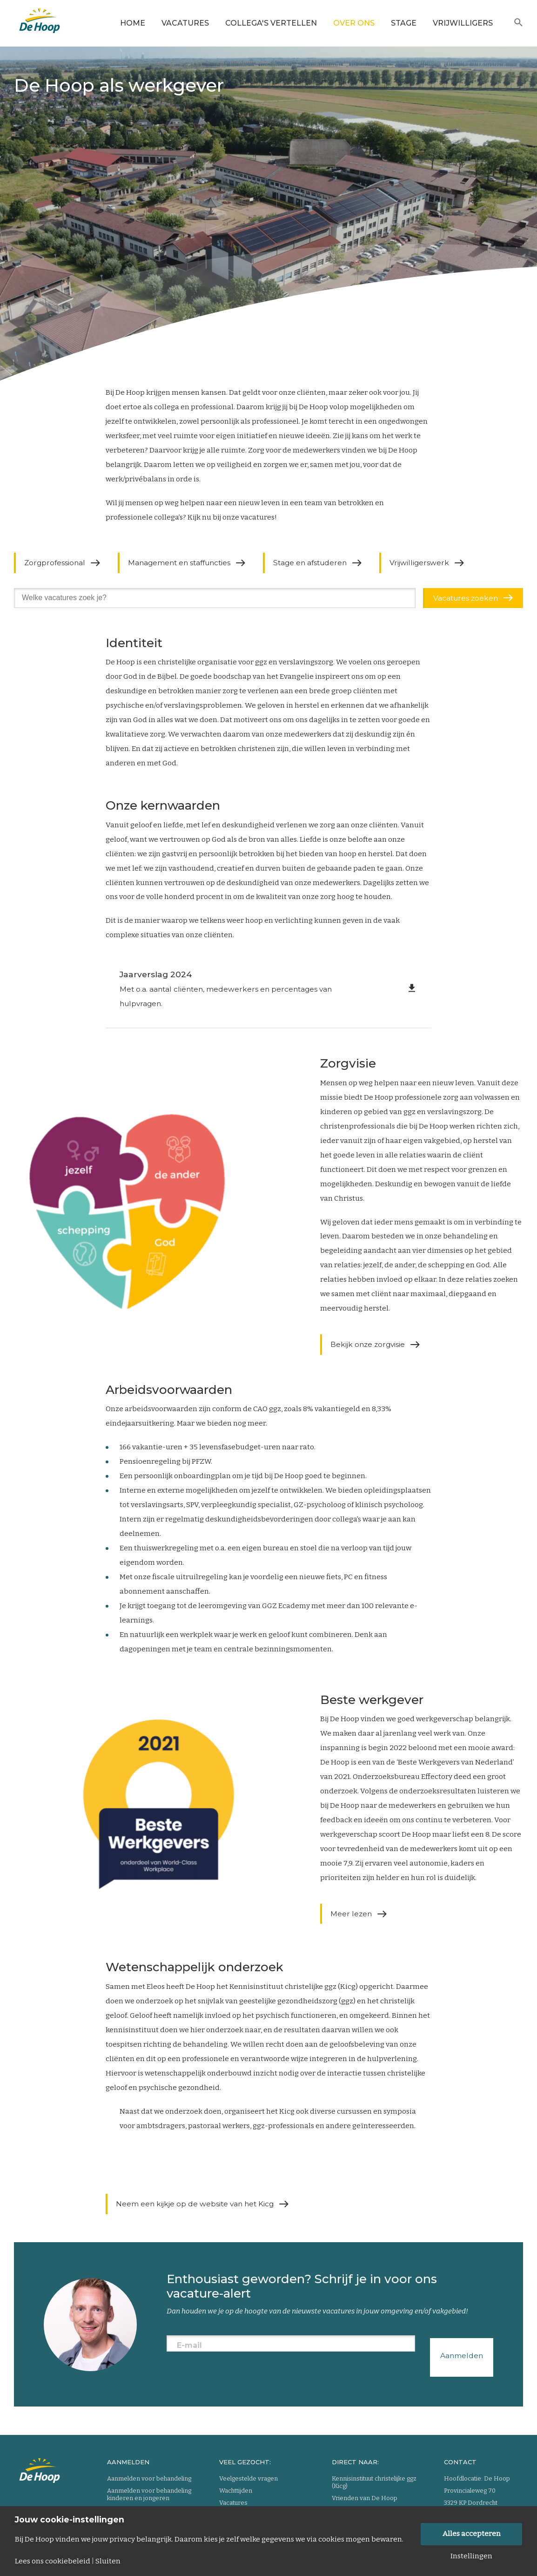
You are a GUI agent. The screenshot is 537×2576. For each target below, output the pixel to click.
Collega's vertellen (271, 23)
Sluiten (108, 2561)
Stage (403, 23)
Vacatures (185, 23)
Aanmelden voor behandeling (149, 2478)
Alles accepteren (472, 2533)
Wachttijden (235, 2490)
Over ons (354, 23)
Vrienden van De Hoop (364, 2498)
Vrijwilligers (463, 23)
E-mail (189, 2345)
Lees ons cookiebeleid (52, 2561)
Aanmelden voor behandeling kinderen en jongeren (149, 2494)
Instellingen (471, 2556)
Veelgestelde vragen (248, 2478)
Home (132, 23)
